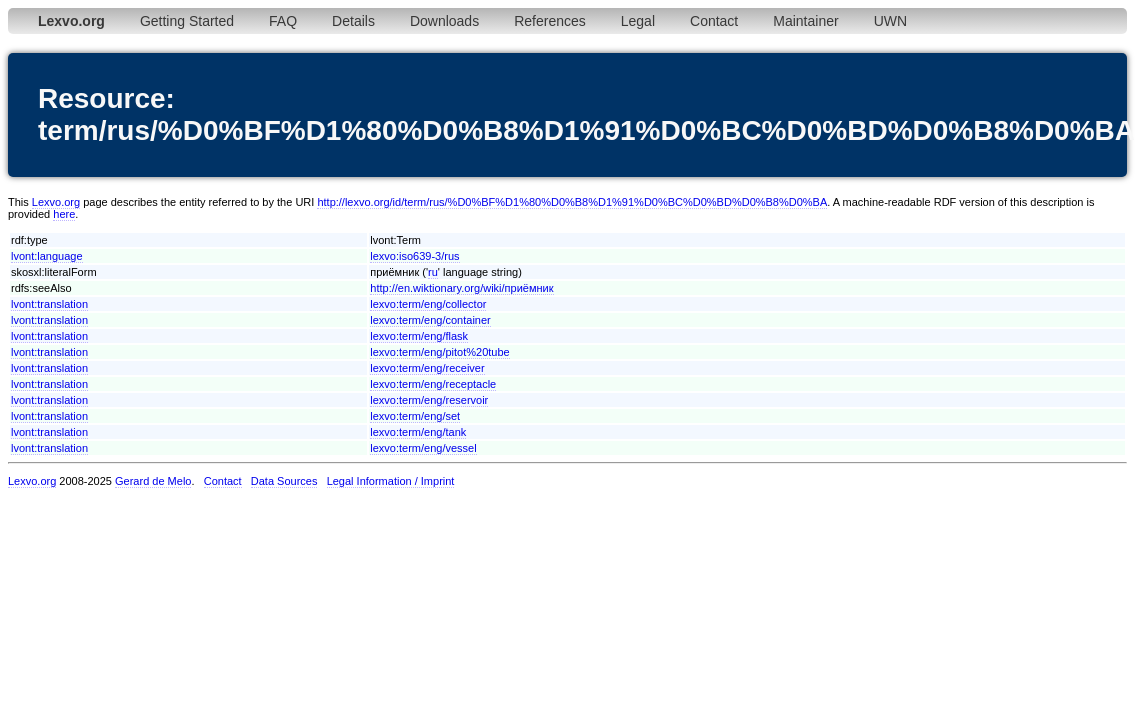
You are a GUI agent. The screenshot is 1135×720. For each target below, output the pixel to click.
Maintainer (805, 21)
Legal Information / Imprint (391, 481)
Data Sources (284, 481)
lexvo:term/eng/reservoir (429, 400)
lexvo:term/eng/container (430, 320)
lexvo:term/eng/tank (418, 432)
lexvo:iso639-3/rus (414, 256)
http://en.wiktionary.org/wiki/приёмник (461, 288)
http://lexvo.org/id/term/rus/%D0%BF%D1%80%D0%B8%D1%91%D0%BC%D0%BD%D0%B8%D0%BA (572, 202)
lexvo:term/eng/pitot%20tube (439, 352)
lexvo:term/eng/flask (419, 336)
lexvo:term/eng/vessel (423, 448)
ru (433, 272)
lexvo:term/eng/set (415, 416)
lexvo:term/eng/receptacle (433, 384)
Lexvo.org (56, 202)
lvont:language (47, 256)
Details (353, 21)
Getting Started (187, 21)
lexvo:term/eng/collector (428, 304)
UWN (890, 21)
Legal (638, 21)
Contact (714, 21)
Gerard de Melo (153, 481)
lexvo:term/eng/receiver (427, 368)
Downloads (444, 21)
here (64, 214)
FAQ (283, 21)
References (550, 21)
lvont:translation (49, 304)
